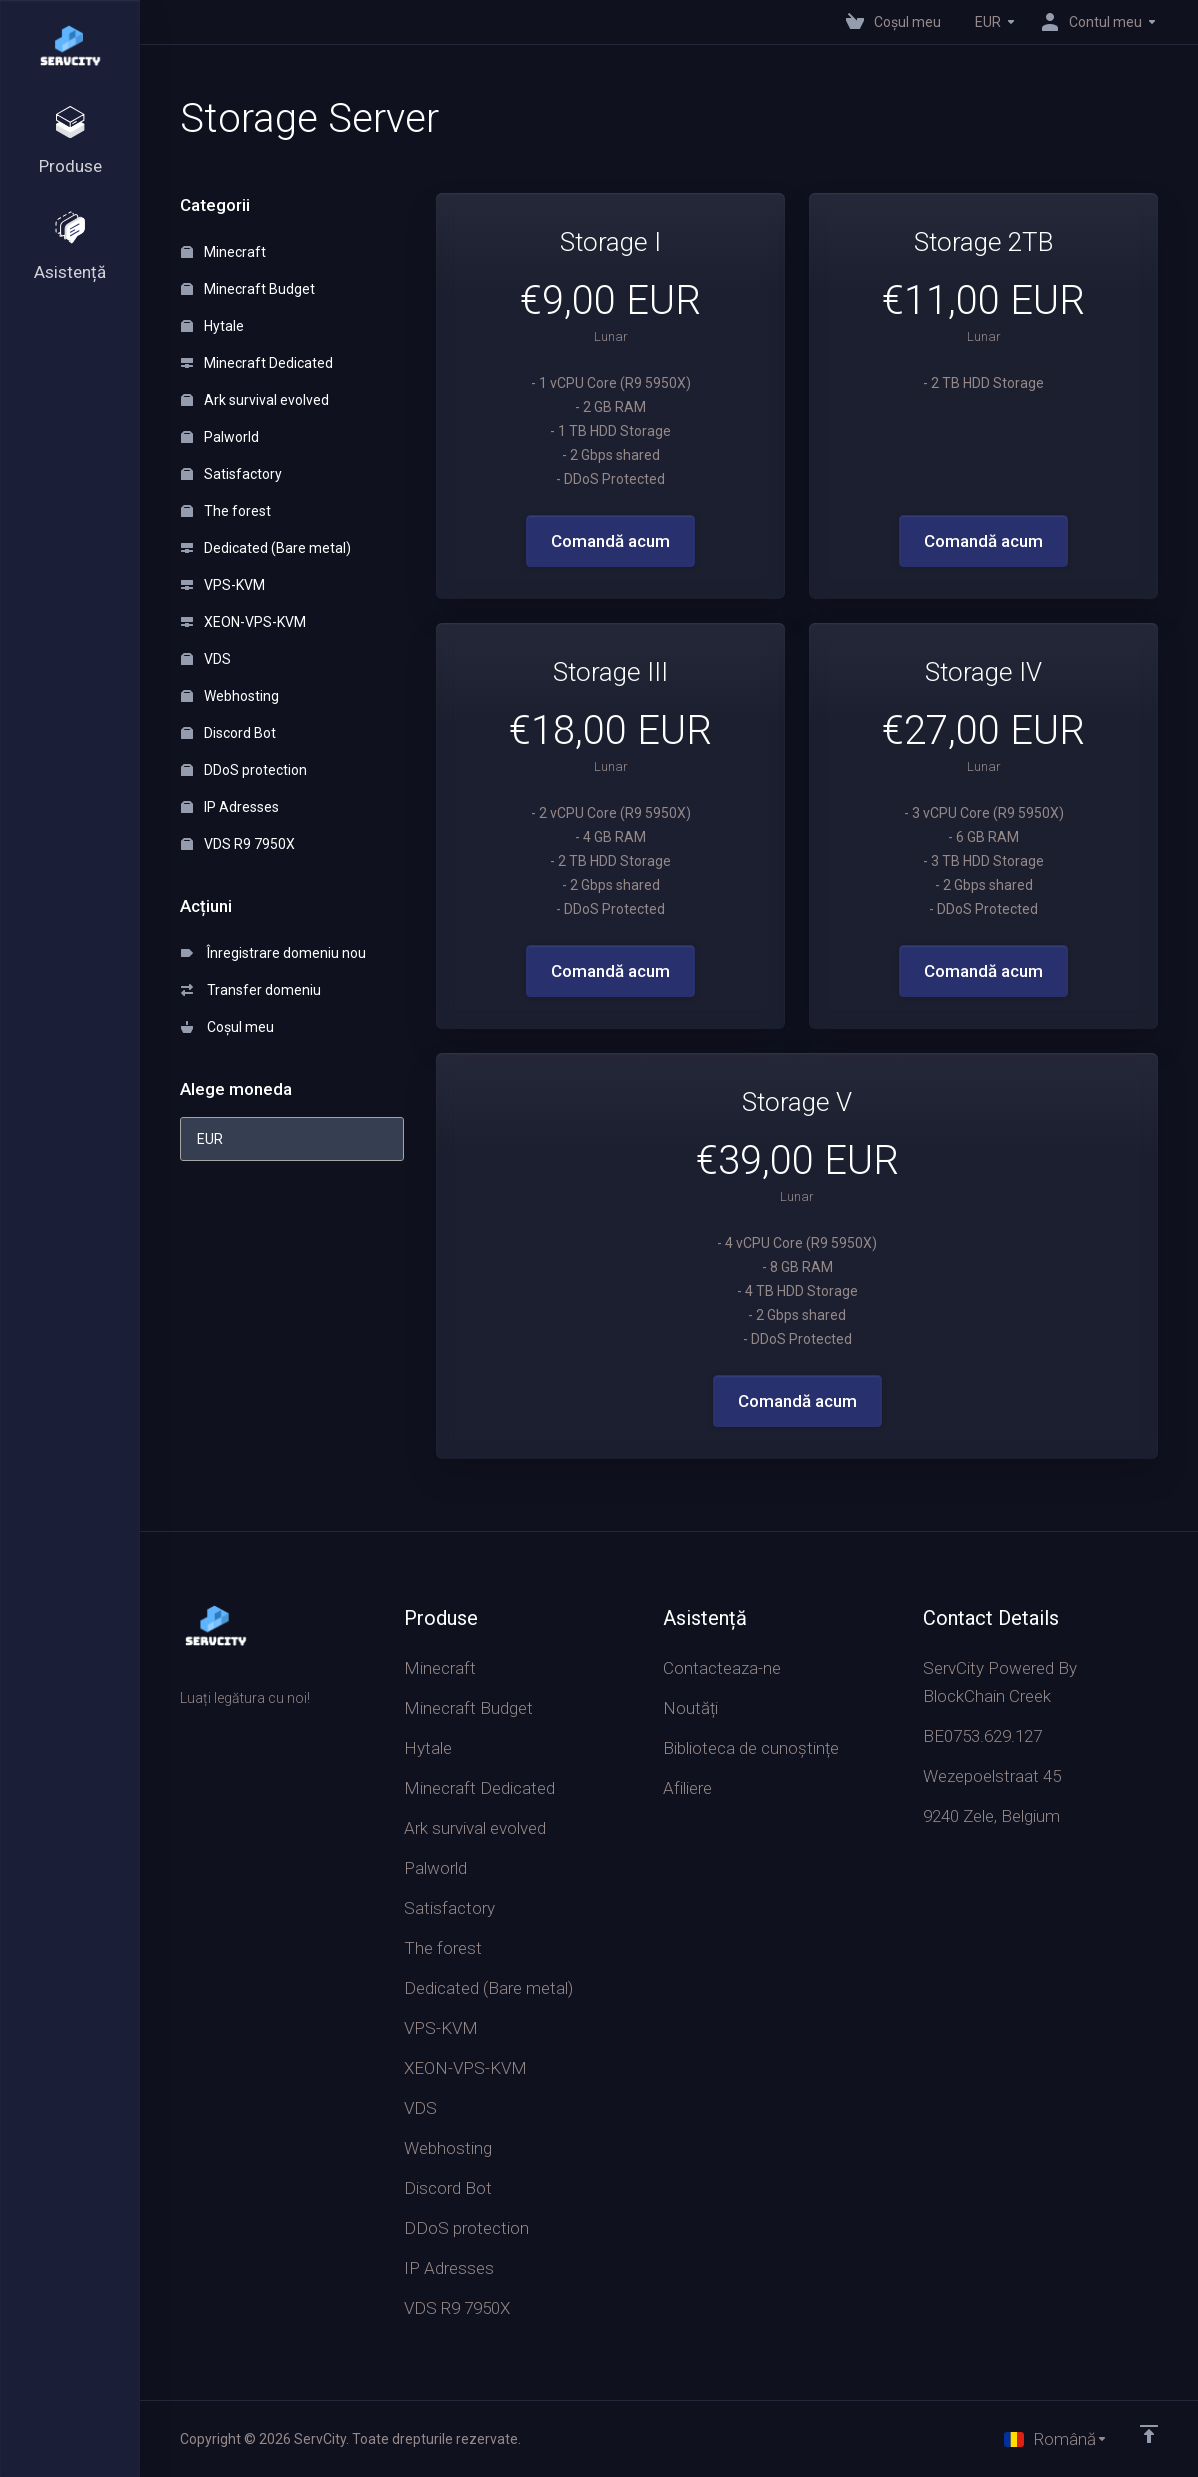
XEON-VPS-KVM (243, 622)
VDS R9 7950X (238, 844)
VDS (206, 659)
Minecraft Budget (248, 289)
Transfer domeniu (251, 990)
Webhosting (230, 696)
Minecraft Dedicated (257, 363)
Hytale (212, 326)
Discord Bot (228, 733)
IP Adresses (230, 807)
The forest (226, 511)
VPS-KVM (223, 585)
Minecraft (223, 252)
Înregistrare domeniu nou (273, 953)
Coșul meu (227, 1027)
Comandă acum (610, 541)
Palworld (220, 437)
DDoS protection (244, 770)
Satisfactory (231, 474)
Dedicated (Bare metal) (266, 548)
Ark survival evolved (255, 400)
